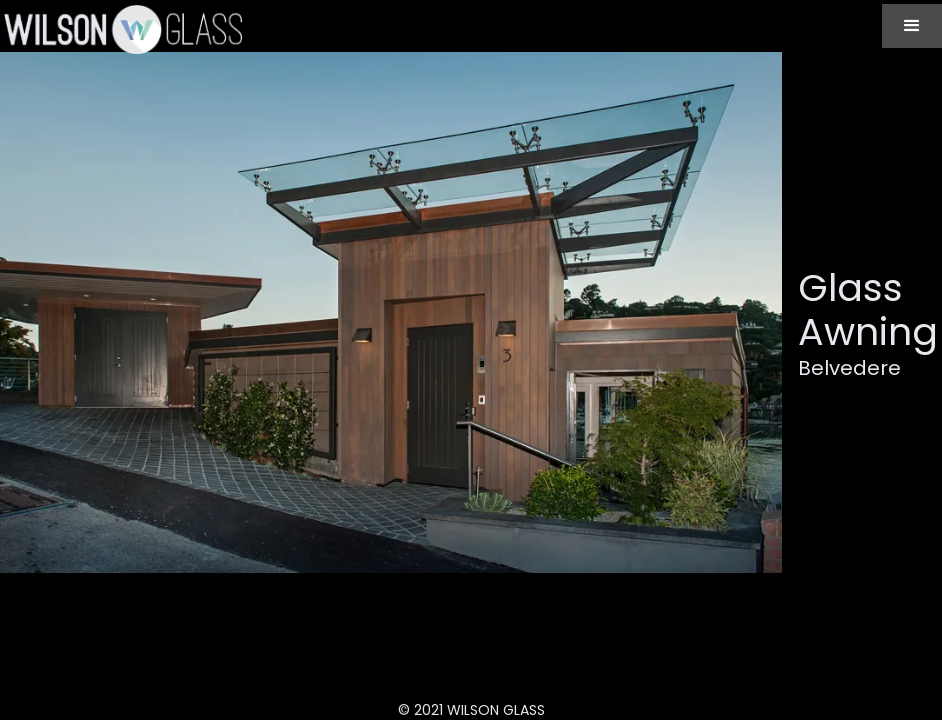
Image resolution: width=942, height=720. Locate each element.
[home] (121, 29)
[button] (912, 26)
